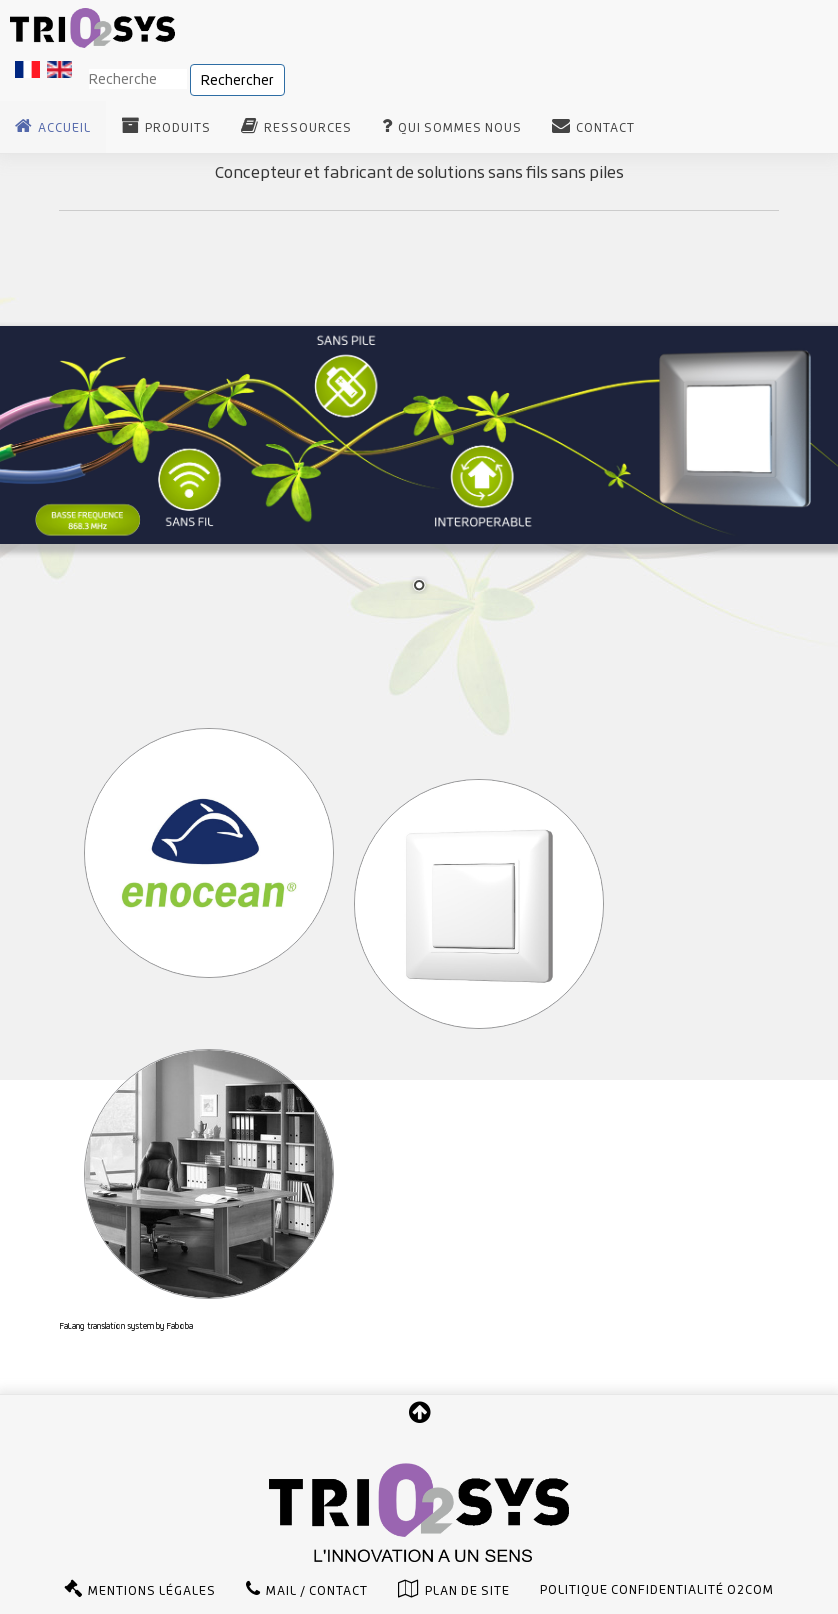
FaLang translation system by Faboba (126, 1326)
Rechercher (237, 80)
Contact (605, 128)
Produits (178, 128)
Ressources (308, 128)
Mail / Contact (317, 1591)
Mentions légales (152, 1591)
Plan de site (467, 1591)
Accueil (64, 128)
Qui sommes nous (460, 128)
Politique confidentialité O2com (657, 1590)
